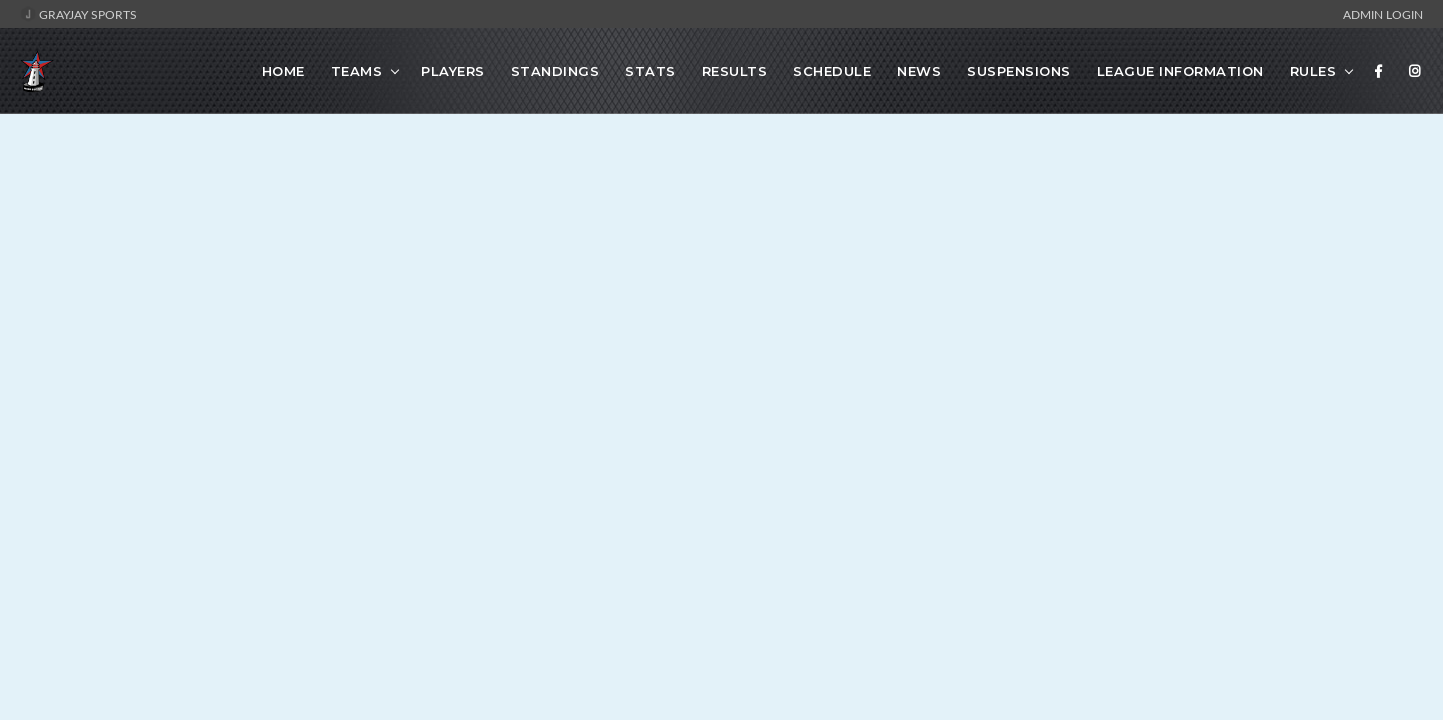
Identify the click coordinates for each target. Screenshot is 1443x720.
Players (453, 71)
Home (283, 71)
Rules (1313, 71)
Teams (357, 71)
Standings (555, 71)
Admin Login (1383, 14)
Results (735, 71)
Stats (650, 71)
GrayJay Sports (78, 14)
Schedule (832, 71)
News (919, 71)
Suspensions (1019, 71)
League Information (1180, 71)
